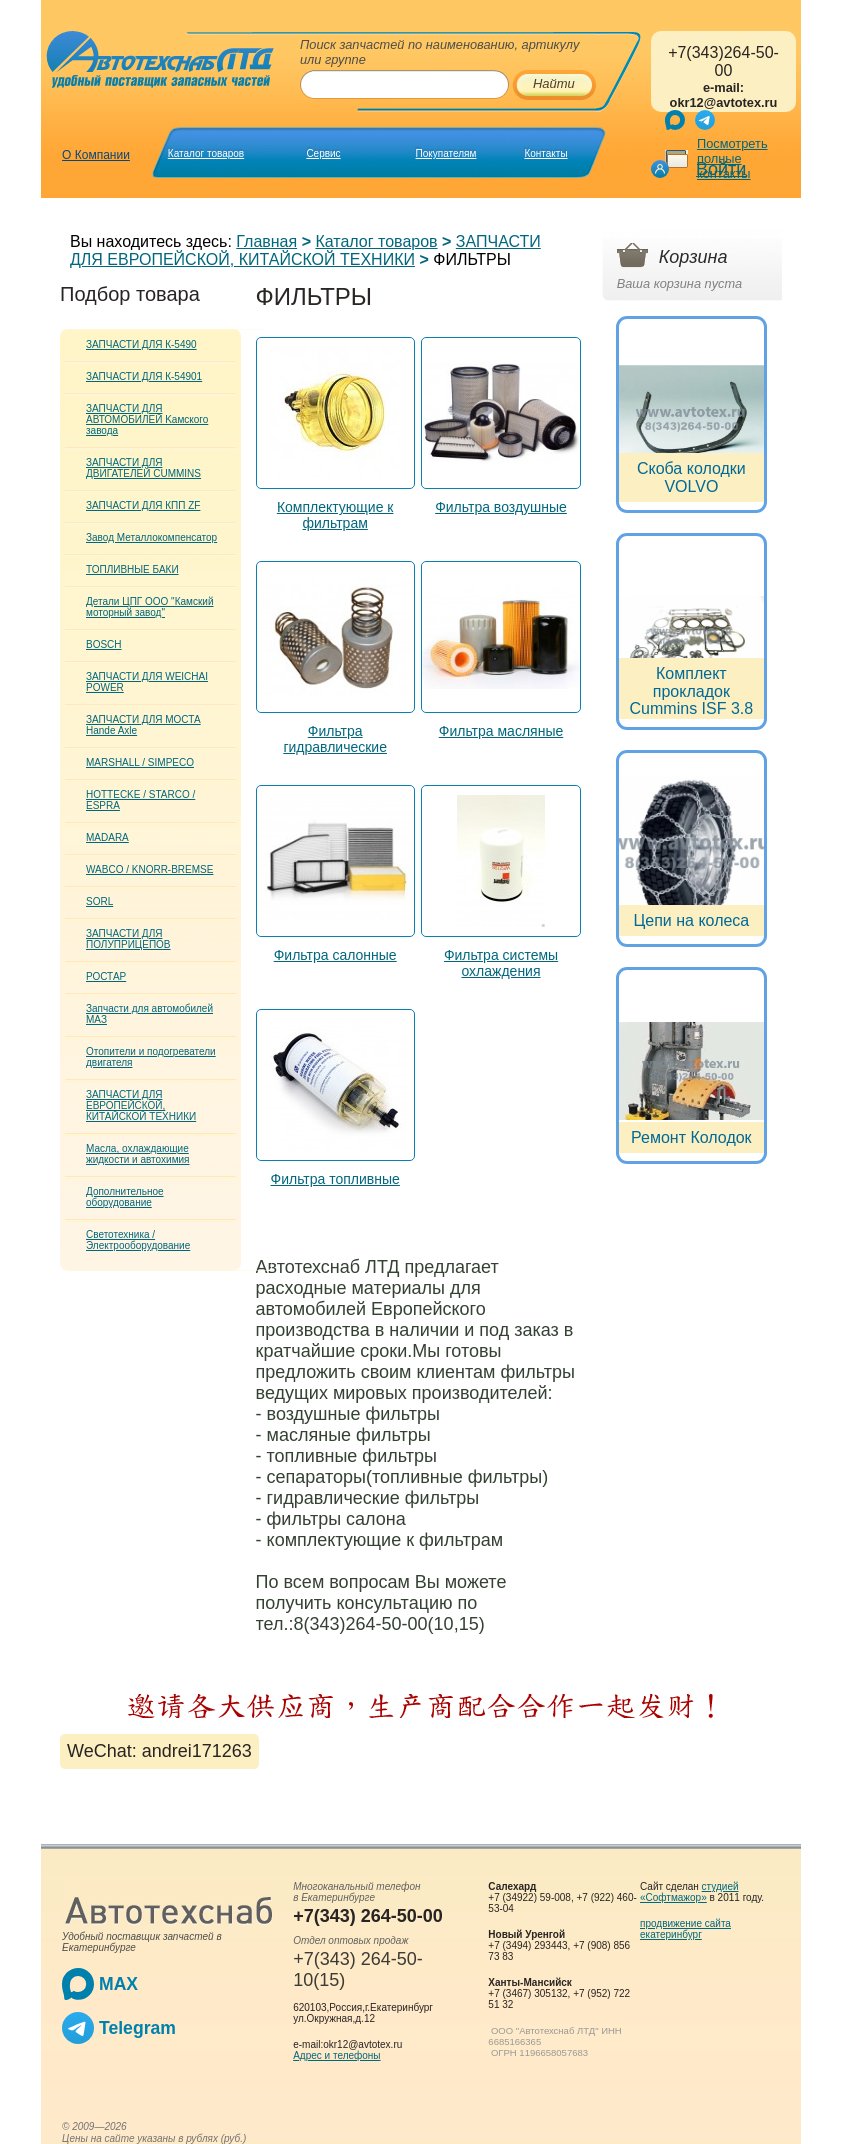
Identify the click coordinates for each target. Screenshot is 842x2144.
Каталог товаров (206, 153)
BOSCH (104, 644)
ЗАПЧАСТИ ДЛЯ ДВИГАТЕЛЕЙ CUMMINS (143, 468)
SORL (99, 901)
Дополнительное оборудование (125, 1197)
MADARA (107, 837)
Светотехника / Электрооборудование (138, 1240)
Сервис (323, 153)
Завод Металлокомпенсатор (151, 537)
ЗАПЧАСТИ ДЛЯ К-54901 (144, 376)
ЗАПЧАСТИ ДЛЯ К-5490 (141, 344)
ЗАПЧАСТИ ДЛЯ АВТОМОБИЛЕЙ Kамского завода (147, 419)
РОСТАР (106, 976)
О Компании (96, 155)
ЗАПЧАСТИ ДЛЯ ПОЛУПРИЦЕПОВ (128, 939)
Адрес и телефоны (336, 2055)
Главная (266, 241)
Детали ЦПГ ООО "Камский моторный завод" (149, 607)
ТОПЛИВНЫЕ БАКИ (132, 569)
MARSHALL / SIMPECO (140, 762)
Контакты (545, 153)
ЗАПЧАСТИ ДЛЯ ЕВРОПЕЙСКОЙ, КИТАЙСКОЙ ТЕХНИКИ (305, 250)
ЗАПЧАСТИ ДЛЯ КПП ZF (143, 505)
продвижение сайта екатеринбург (685, 1929)
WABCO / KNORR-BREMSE (149, 869)
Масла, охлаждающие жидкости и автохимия (138, 1154)
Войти (721, 169)
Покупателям (446, 153)
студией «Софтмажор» (689, 1892)
